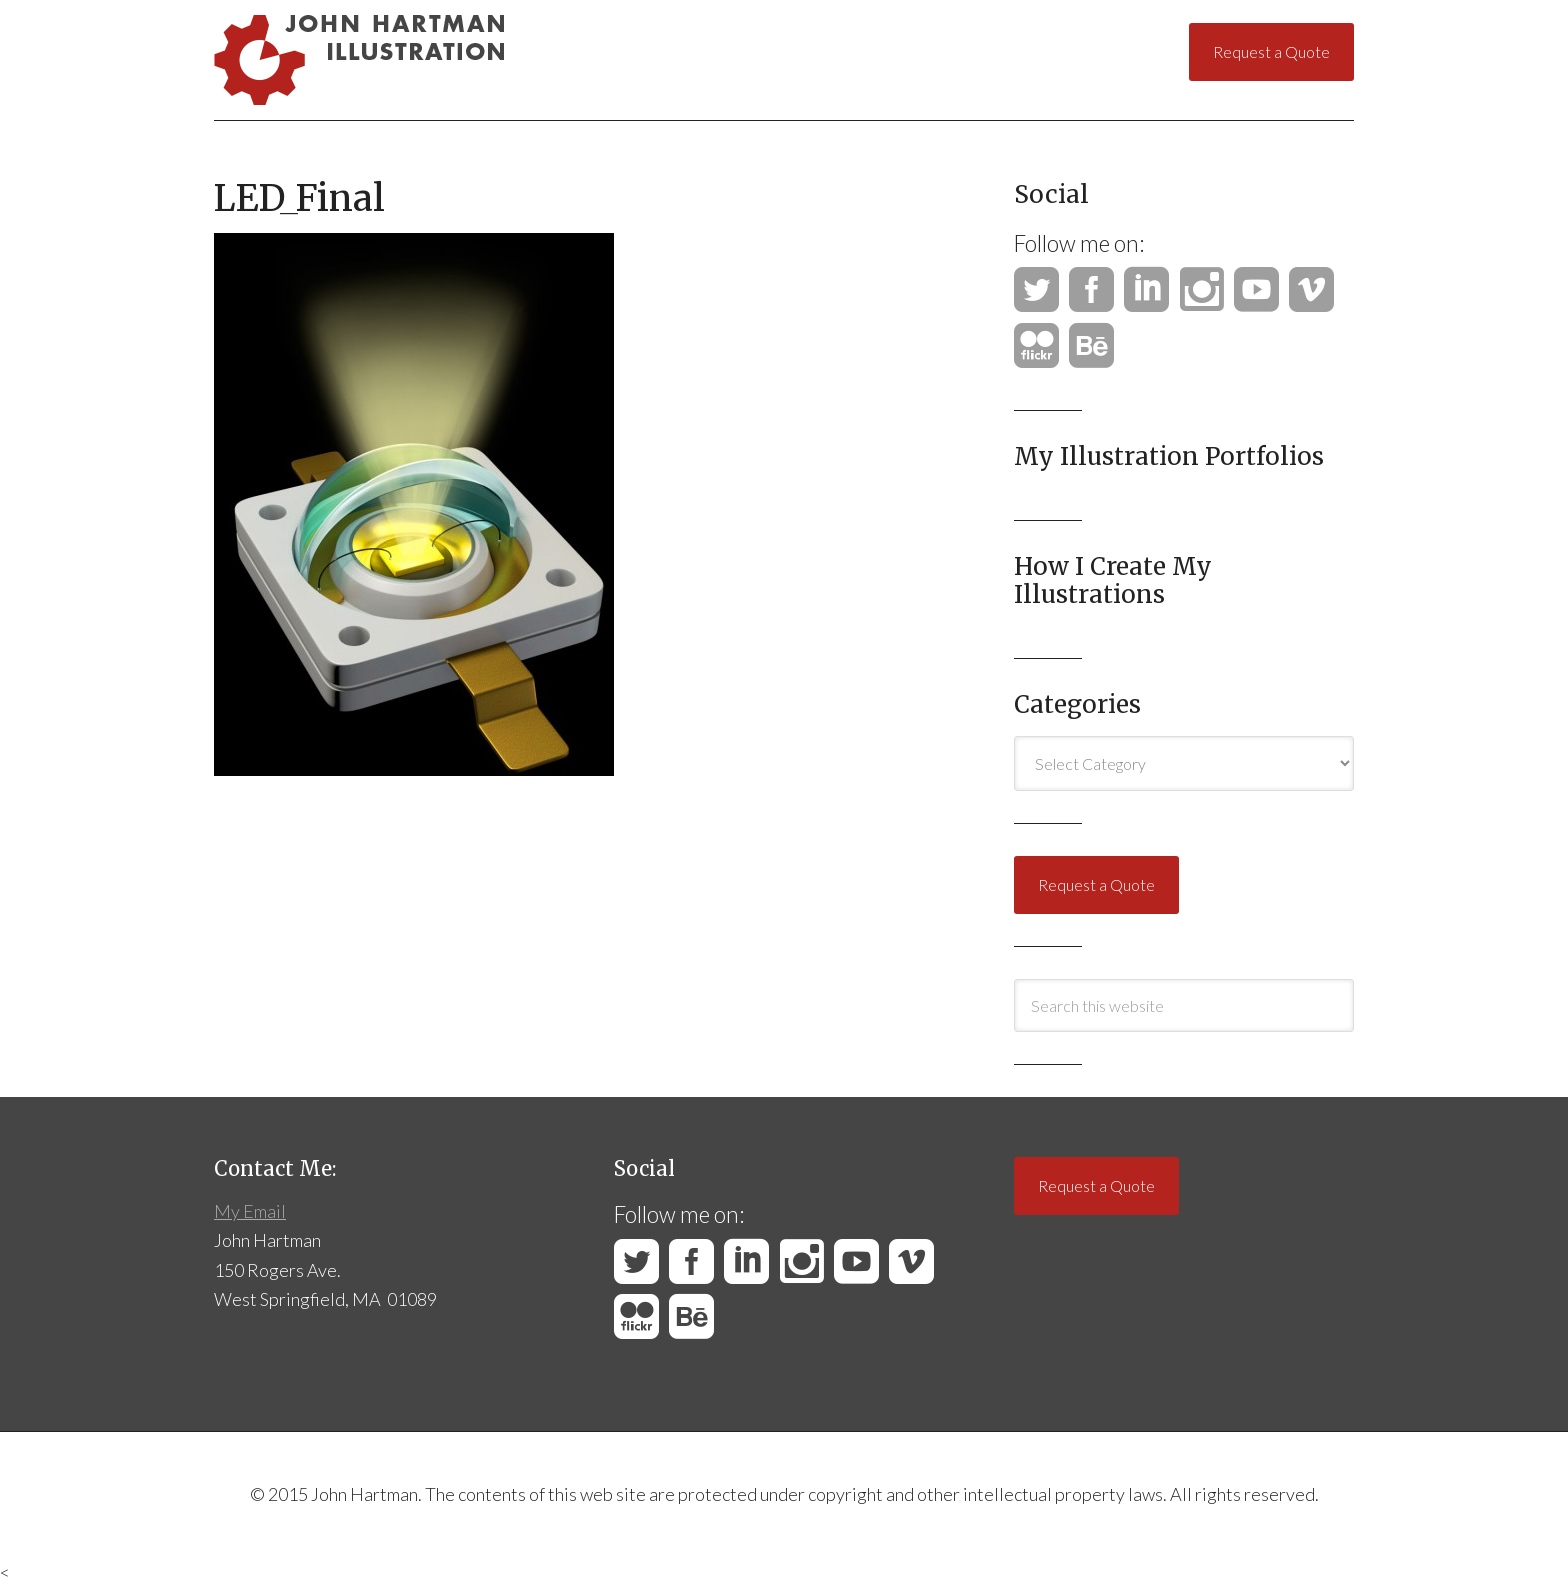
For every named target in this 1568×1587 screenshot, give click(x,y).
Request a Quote (1271, 51)
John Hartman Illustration (413, 60)
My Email (250, 1211)
